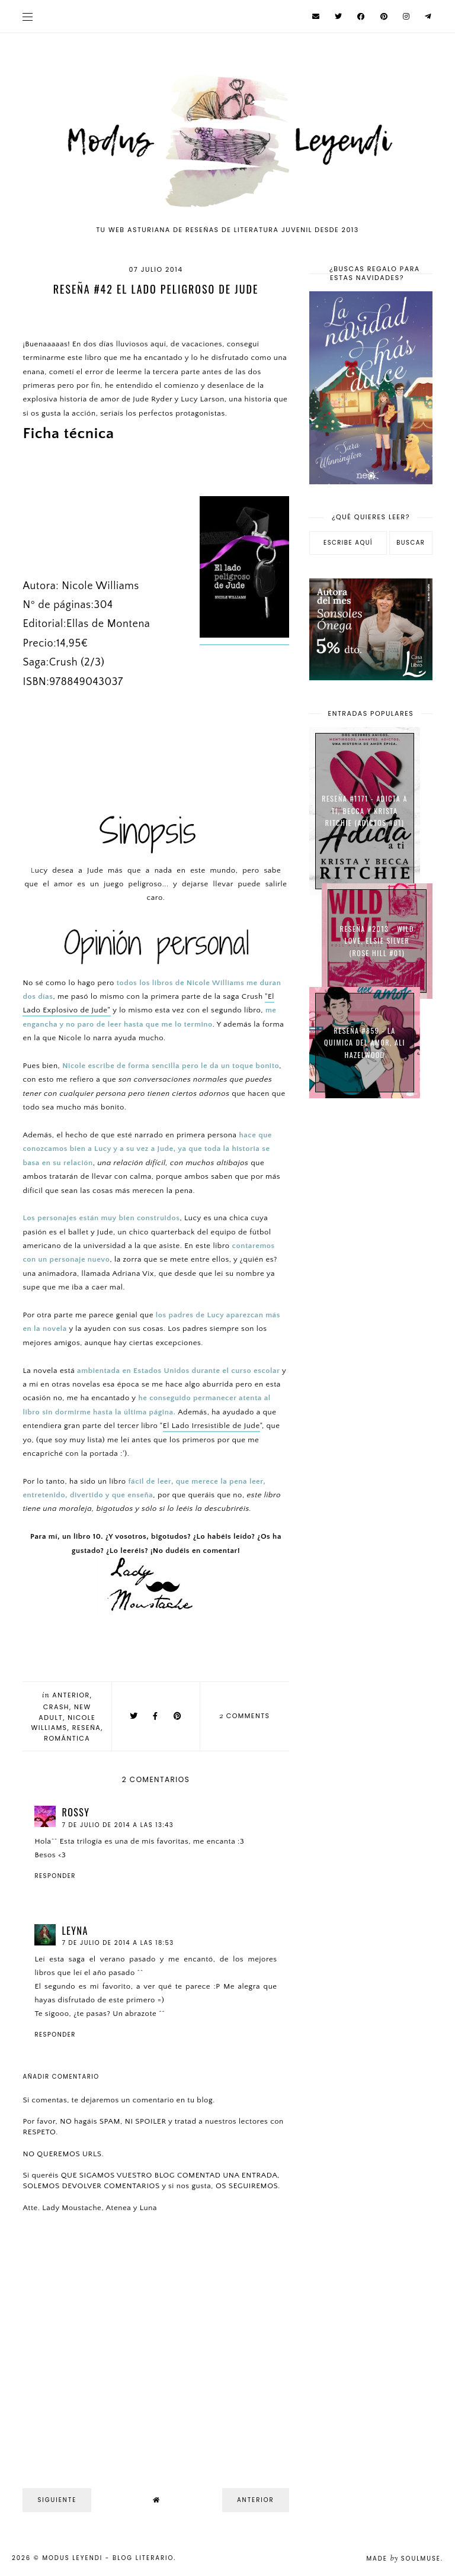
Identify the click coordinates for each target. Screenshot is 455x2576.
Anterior (70, 1695)
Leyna (75, 1931)
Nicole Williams (63, 1723)
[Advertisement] (370, 1178)
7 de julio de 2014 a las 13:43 (118, 1825)
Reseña (86, 1727)
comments (244, 1715)
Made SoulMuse (403, 2558)
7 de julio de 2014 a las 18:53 (118, 1942)
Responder (55, 1875)
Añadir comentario (61, 2077)
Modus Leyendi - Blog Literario (108, 2558)
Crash (56, 1707)
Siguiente (56, 2499)
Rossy (75, 1812)
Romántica (67, 1738)
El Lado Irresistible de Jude (211, 1426)
